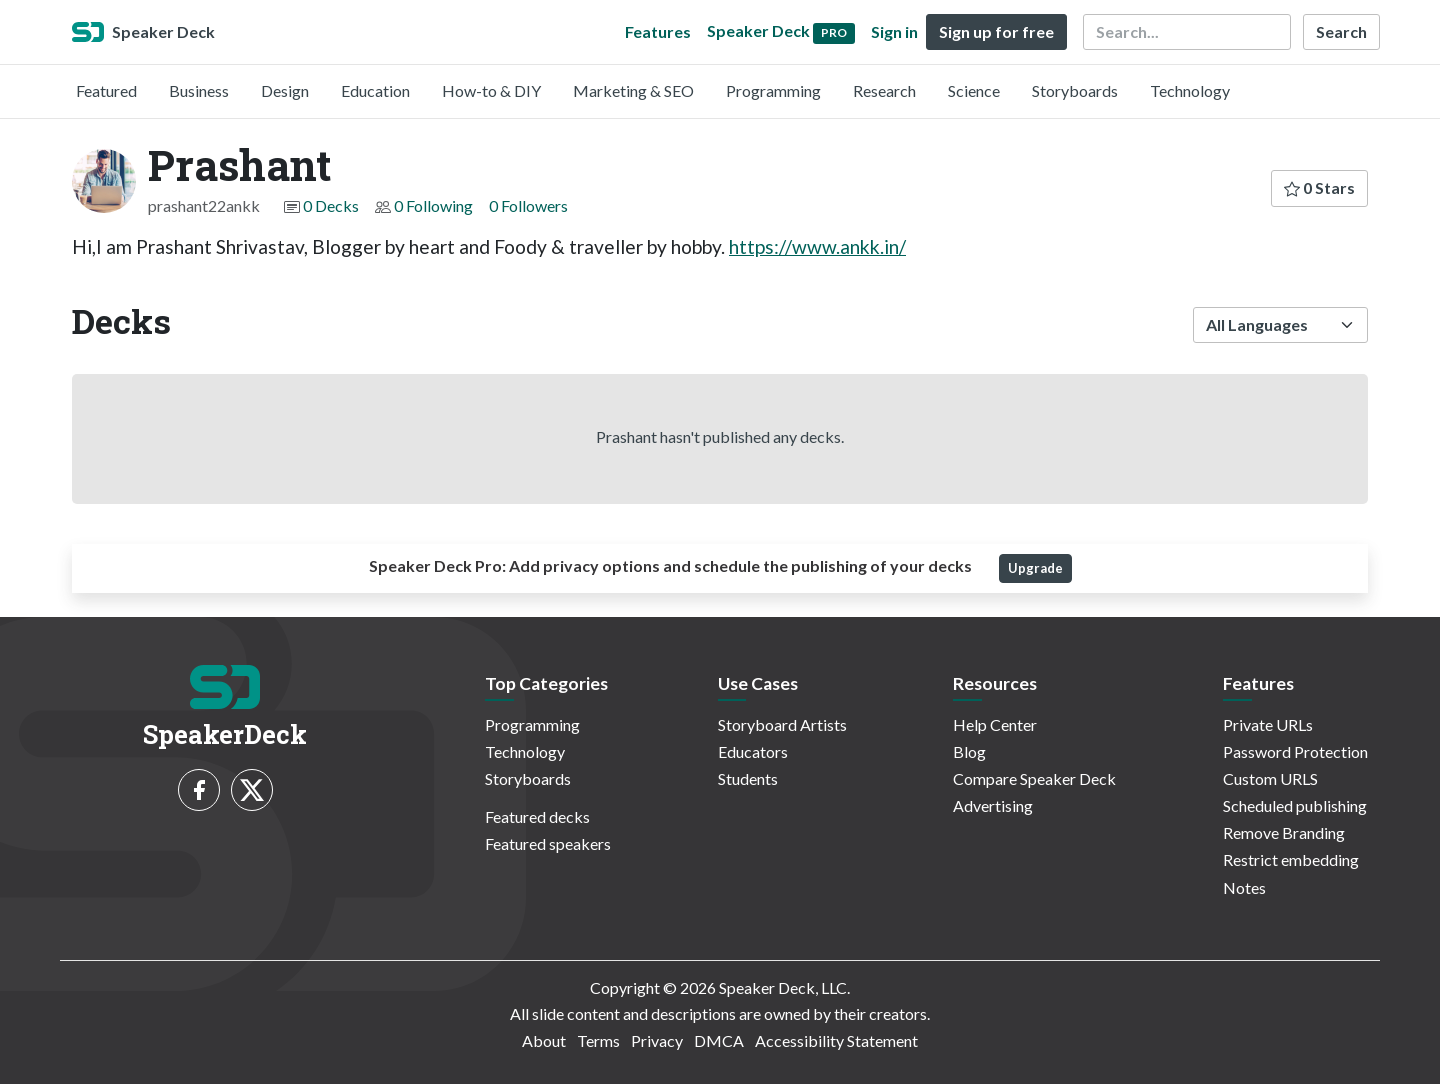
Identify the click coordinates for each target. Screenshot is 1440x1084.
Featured (106, 90)
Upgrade (1035, 568)
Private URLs (1268, 724)
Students (748, 778)
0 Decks (331, 205)
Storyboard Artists (782, 724)
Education (375, 90)
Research (884, 90)
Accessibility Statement (836, 1040)
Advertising (993, 805)
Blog (969, 751)
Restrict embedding (1291, 859)
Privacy (657, 1040)
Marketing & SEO (633, 90)
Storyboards (1075, 90)
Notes (1244, 887)
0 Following (433, 205)
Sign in (894, 31)
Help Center (995, 724)
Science (974, 90)
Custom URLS (1270, 778)
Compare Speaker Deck (1034, 778)
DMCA (719, 1040)
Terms (598, 1040)
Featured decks (537, 816)
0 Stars (1319, 187)
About (544, 1040)
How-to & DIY (491, 90)
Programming (773, 90)
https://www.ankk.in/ (817, 246)
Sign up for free (996, 31)
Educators (753, 751)
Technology (1190, 90)
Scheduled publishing (1295, 805)
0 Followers (528, 205)
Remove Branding (1284, 832)
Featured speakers (548, 843)
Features (658, 31)
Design (285, 90)
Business (199, 90)
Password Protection (1295, 751)
